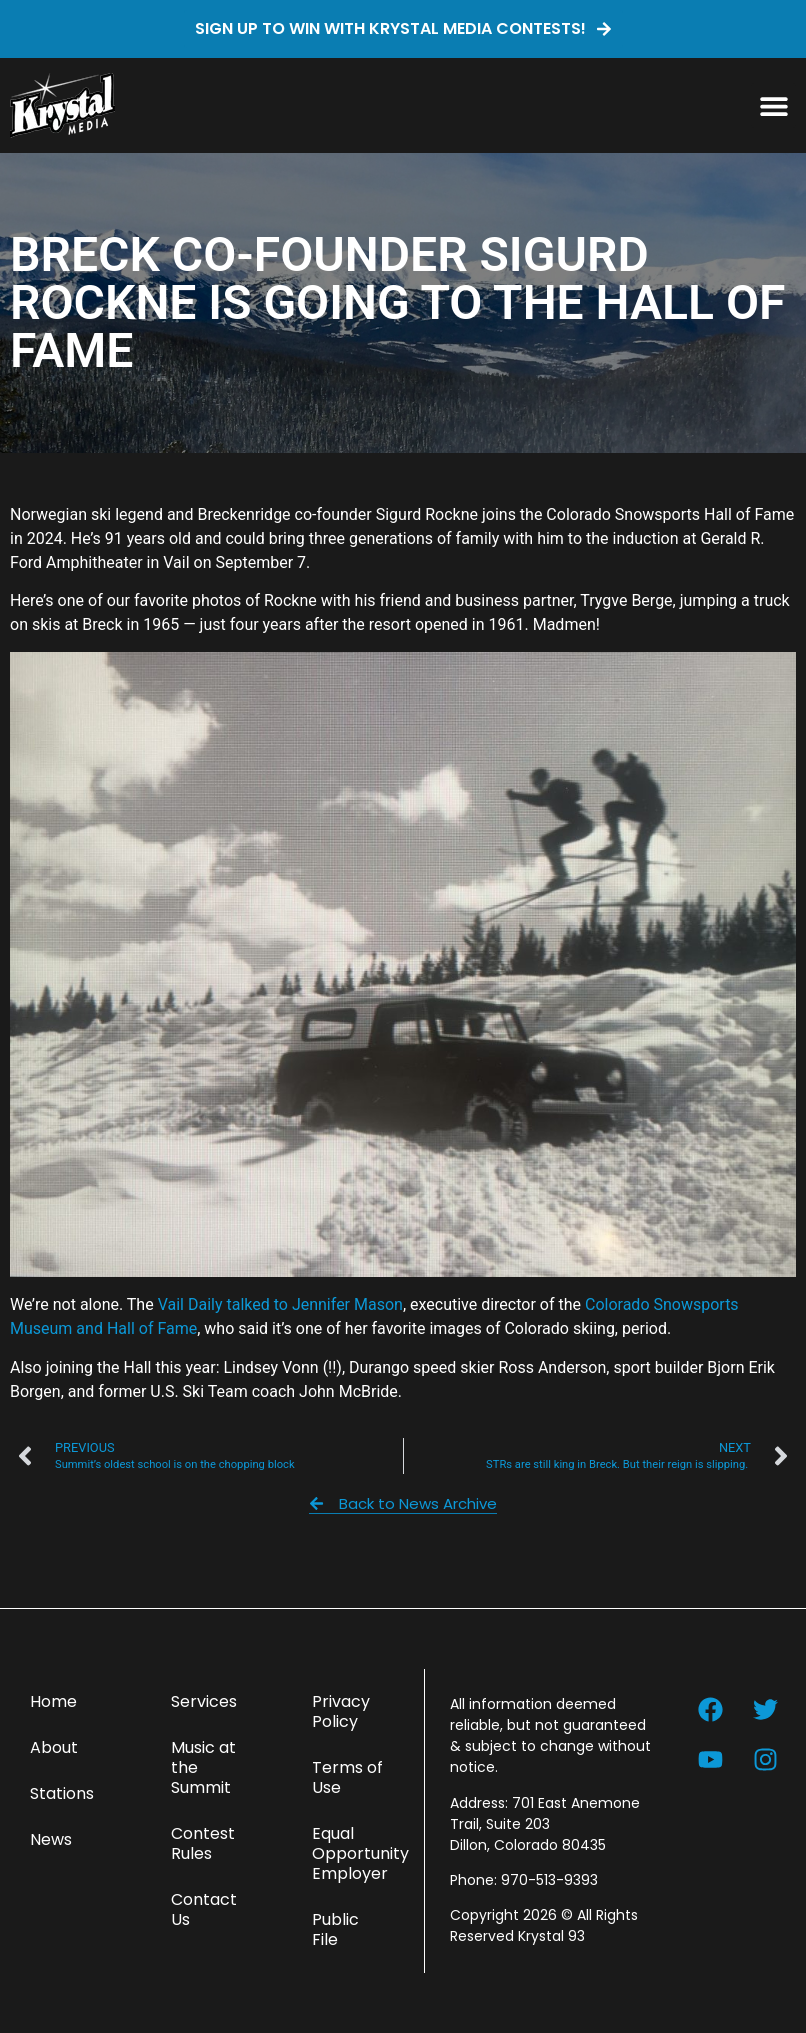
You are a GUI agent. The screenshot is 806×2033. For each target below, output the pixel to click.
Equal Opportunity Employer (357, 1853)
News (51, 1839)
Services (204, 1701)
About (54, 1747)
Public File (335, 1929)
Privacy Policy (341, 1711)
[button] (773, 105)
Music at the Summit (203, 1767)
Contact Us (204, 1909)
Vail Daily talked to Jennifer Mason (280, 1304)
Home (53, 1701)
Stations (62, 1793)
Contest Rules (203, 1843)
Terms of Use (347, 1777)
